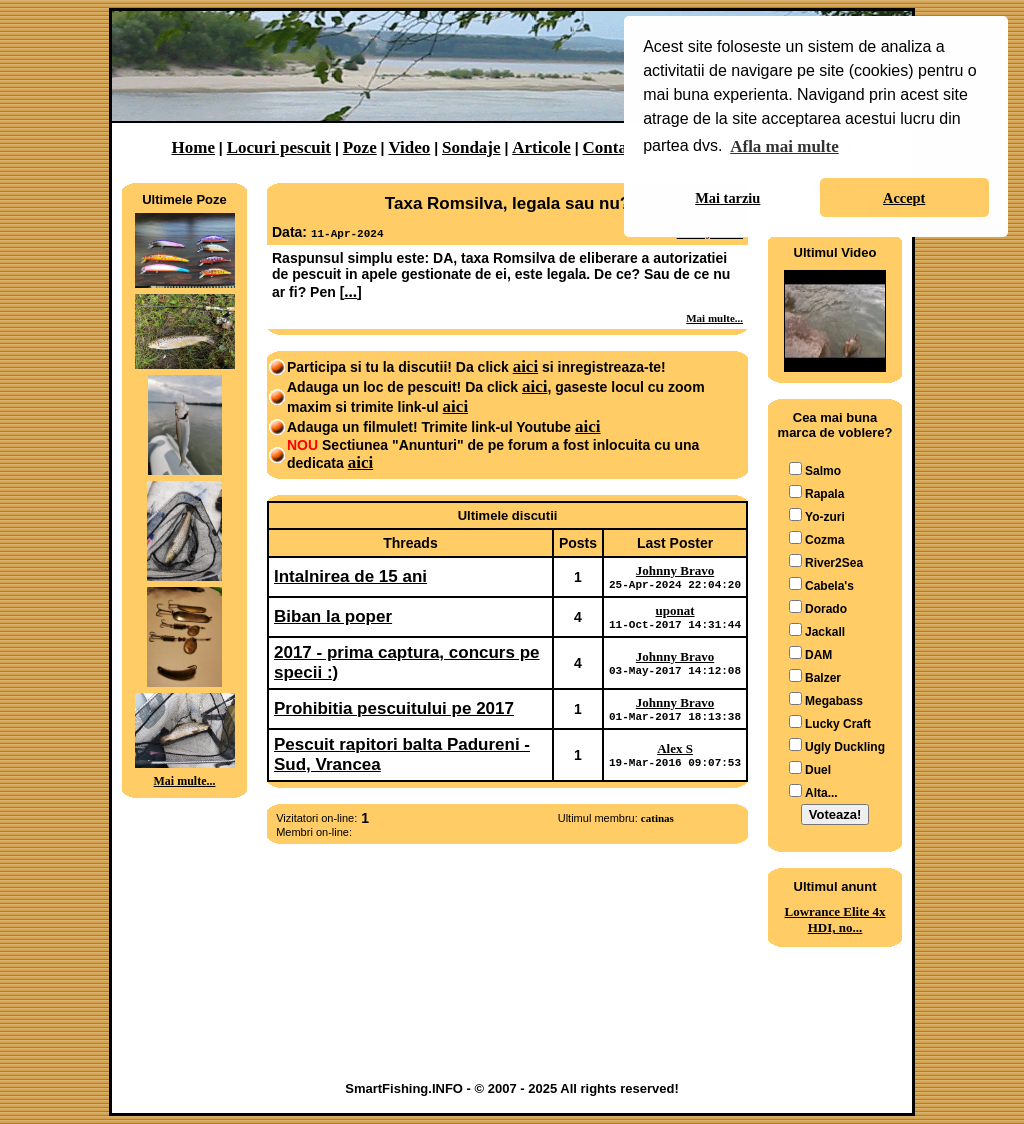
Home (193, 147)
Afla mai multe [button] (784, 146)
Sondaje (471, 147)
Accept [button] (904, 198)
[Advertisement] (184, 876)
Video (409, 147)
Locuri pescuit (279, 147)
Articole (541, 147)
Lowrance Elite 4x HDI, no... (834, 919)
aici (526, 366)
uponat (675, 613)
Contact (612, 147)
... (350, 291)
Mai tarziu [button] (727, 198)
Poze (360, 147)
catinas (657, 827)
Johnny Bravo (675, 570)
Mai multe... (185, 781)
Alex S (675, 756)
